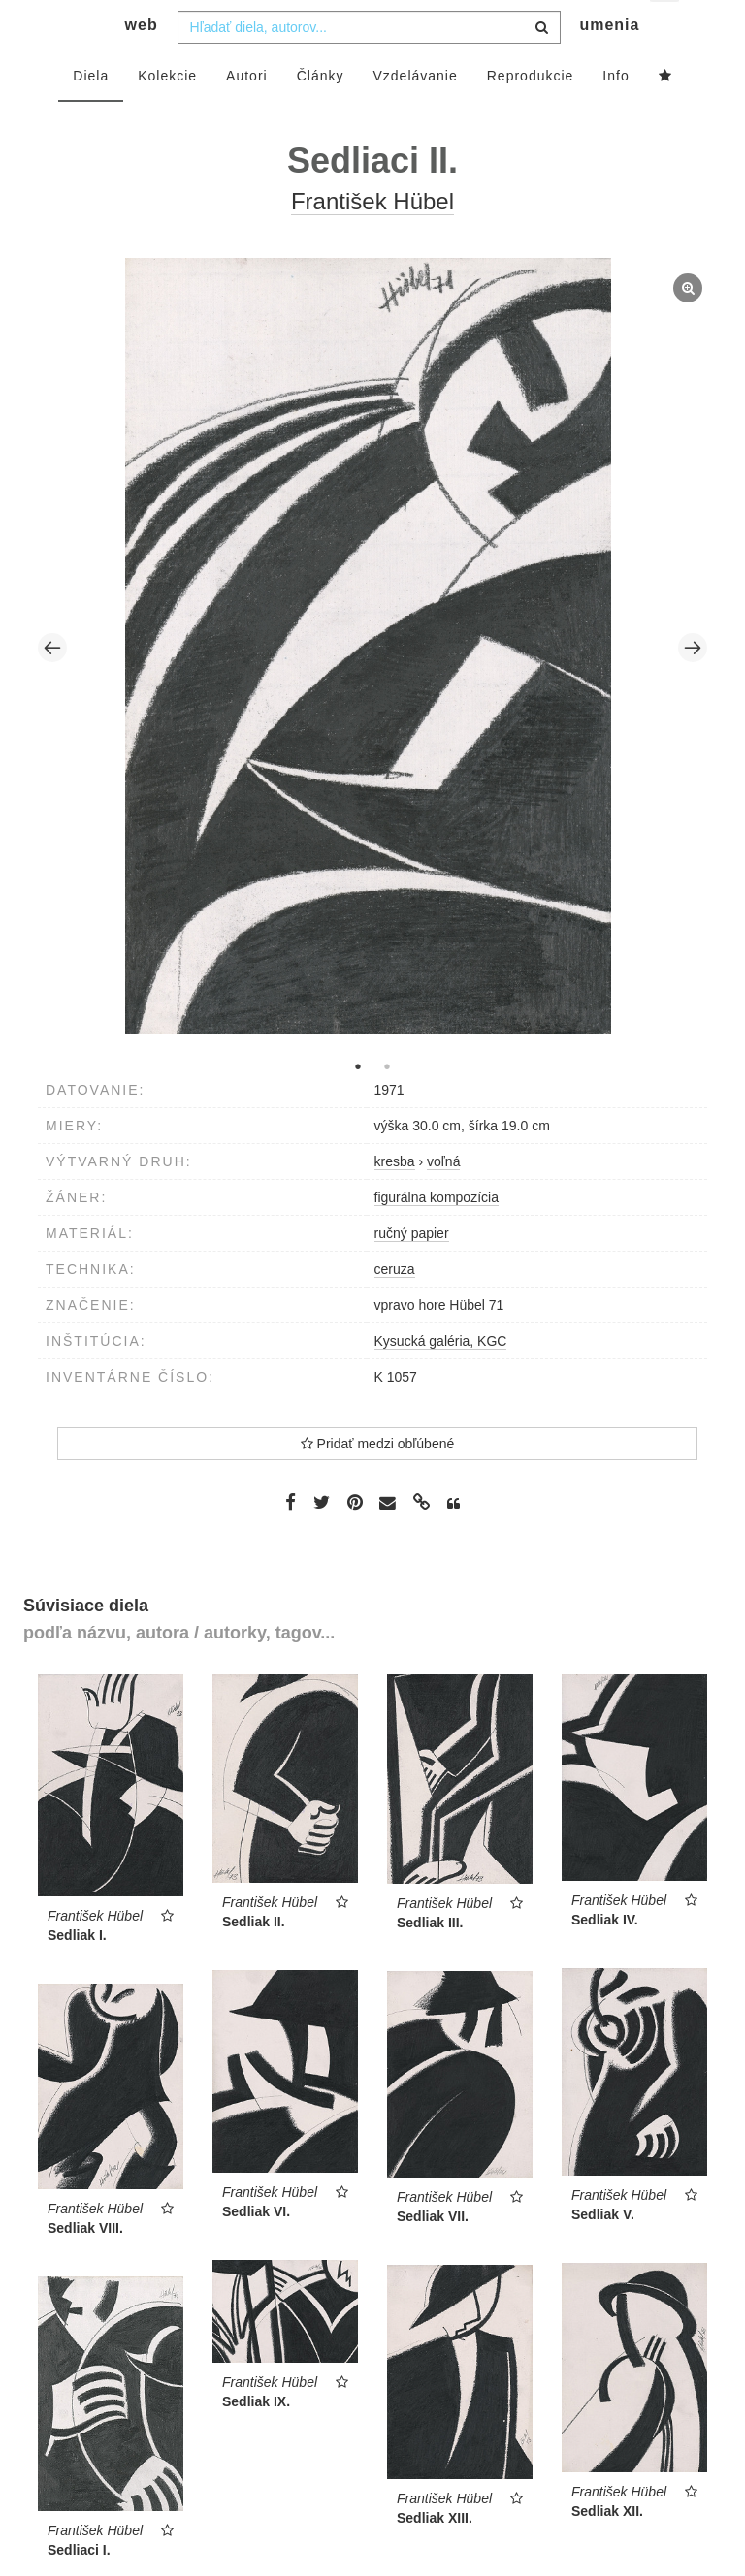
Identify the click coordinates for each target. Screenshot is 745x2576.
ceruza (394, 1307)
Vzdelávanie (414, 113)
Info (615, 113)
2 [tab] (387, 1104)
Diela (91, 113)
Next (692, 686)
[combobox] (369, 64)
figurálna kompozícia (436, 1235)
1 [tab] (358, 1104)
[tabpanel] (373, 686)
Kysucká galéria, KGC (440, 1378)
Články (320, 113)
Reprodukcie (530, 113)
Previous (52, 686)
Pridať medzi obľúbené (378, 1481)
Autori (247, 113)
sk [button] (666, 29)
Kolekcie (167, 113)
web (141, 63)
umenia (609, 63)
